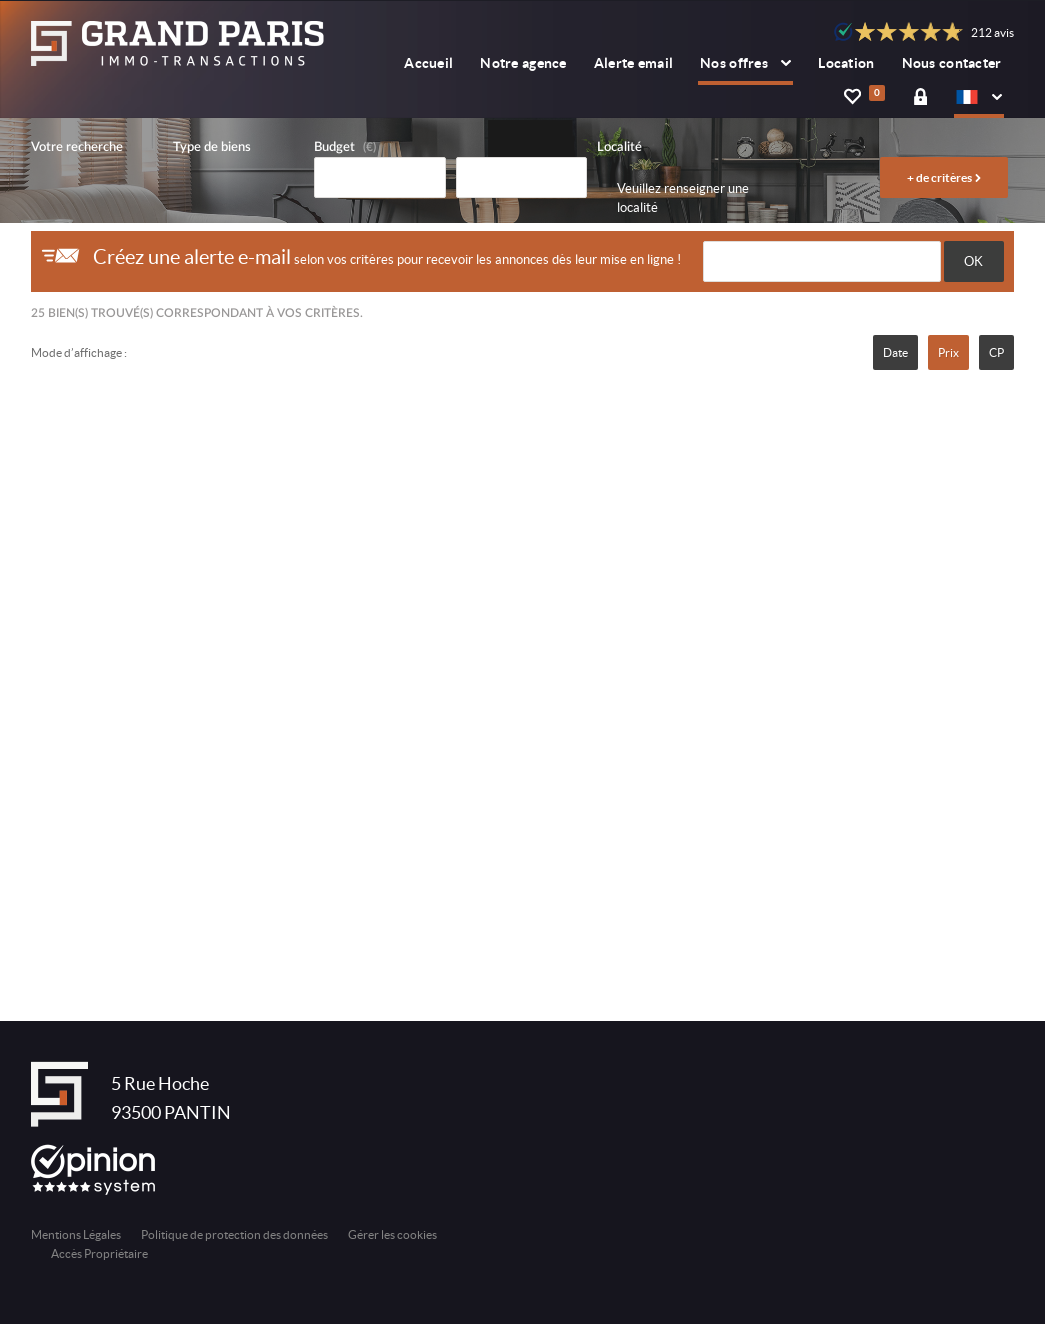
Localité (619, 147)
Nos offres (745, 63)
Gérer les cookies (392, 1234)
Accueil (428, 63)
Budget (334, 147)
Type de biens (212, 147)
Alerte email (633, 63)
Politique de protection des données (234, 1234)
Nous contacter (952, 63)
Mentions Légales (76, 1234)
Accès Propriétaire (99, 1253)
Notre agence (523, 63)
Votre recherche (77, 147)
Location (846, 63)
